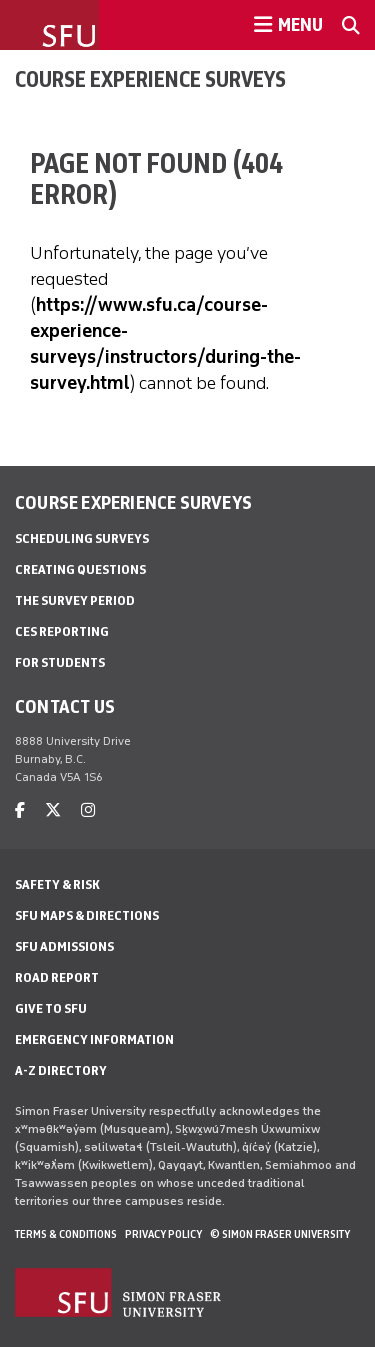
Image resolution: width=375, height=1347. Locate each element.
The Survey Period (75, 600)
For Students (60, 662)
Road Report (57, 977)
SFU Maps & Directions (87, 915)
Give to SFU (51, 1008)
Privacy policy (163, 1234)
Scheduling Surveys (82, 538)
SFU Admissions (64, 946)
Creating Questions (80, 569)
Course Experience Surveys (150, 79)
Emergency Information (94, 1039)
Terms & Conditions (66, 1234)
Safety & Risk (57, 884)
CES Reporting (62, 631)
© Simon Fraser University (280, 1234)
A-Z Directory (61, 1070)
